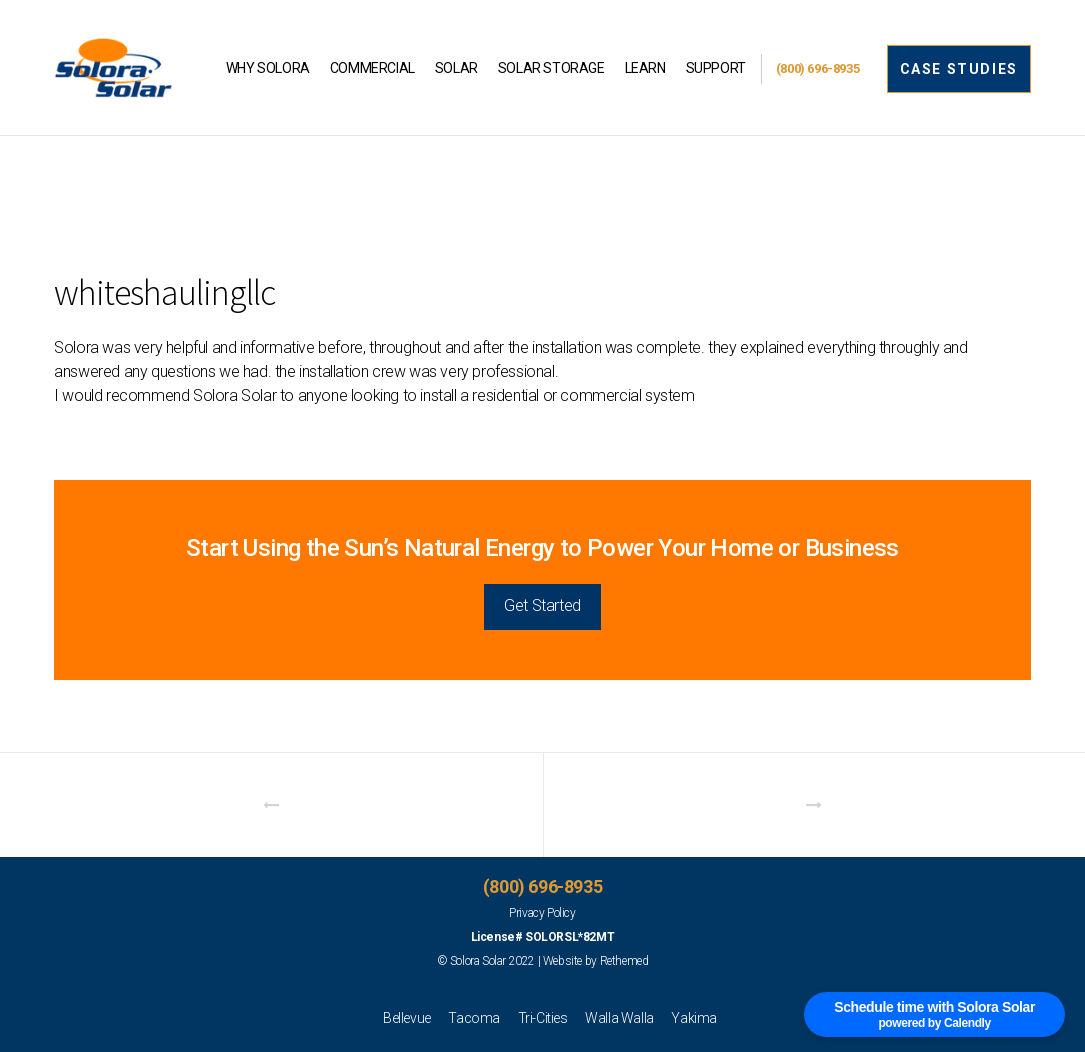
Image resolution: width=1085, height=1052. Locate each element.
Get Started (542, 605)
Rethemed (624, 961)
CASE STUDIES (959, 69)
